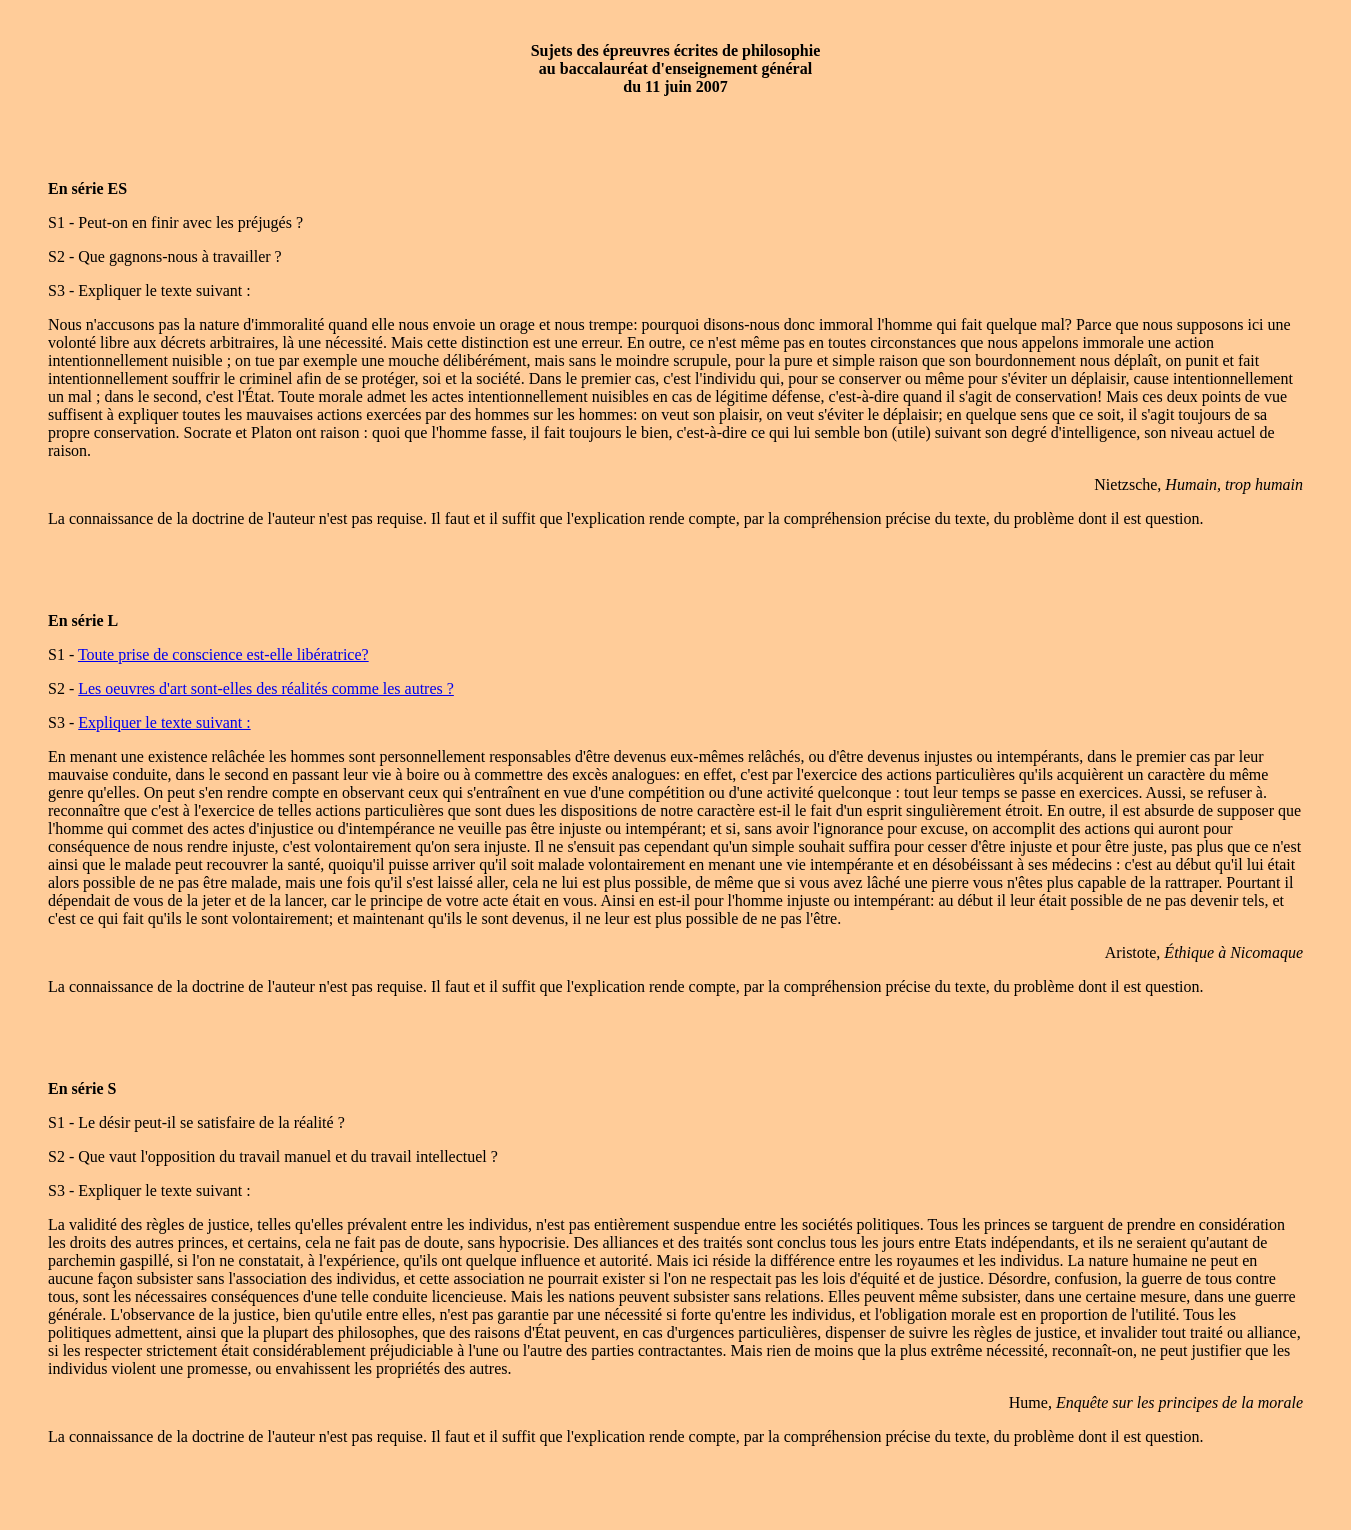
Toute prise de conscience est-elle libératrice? (223, 654)
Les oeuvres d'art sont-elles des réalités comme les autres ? (266, 688)
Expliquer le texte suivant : (164, 722)
